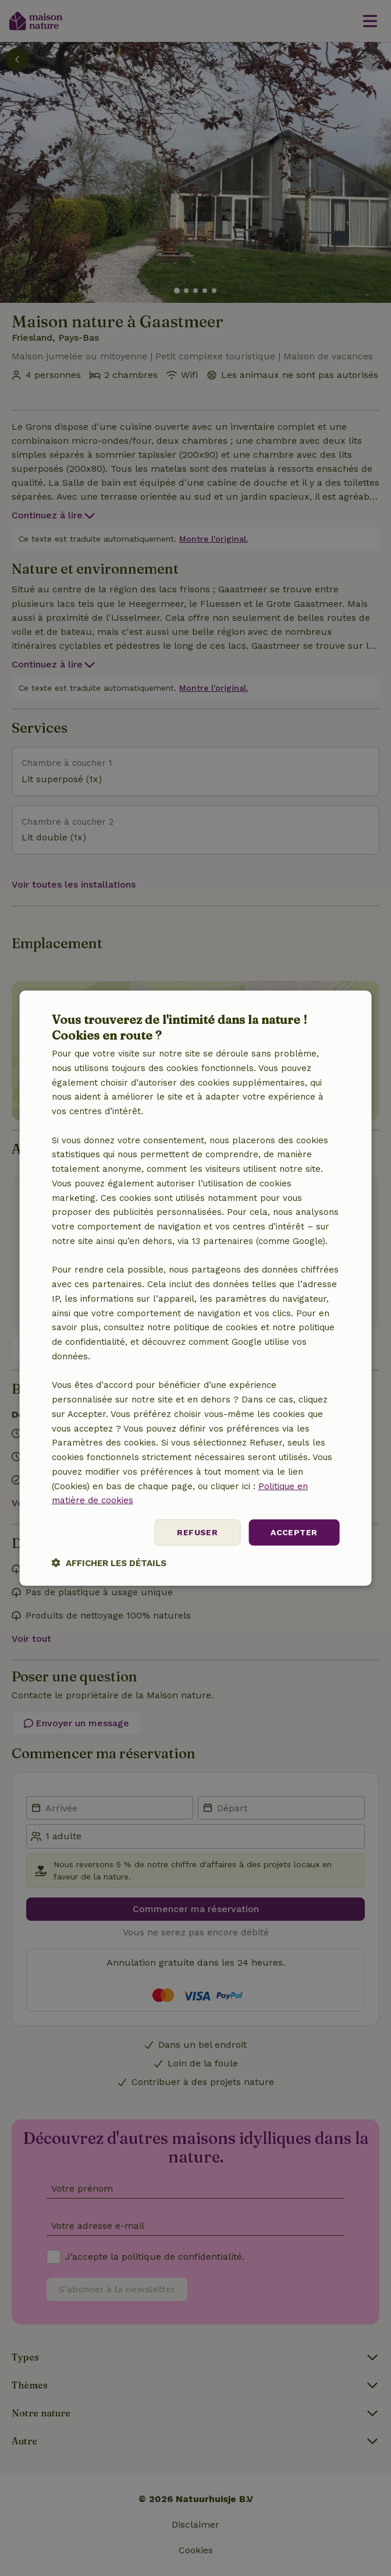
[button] (109, 1562)
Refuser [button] (197, 1532)
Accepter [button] (294, 1532)
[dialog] (196, 1287)
